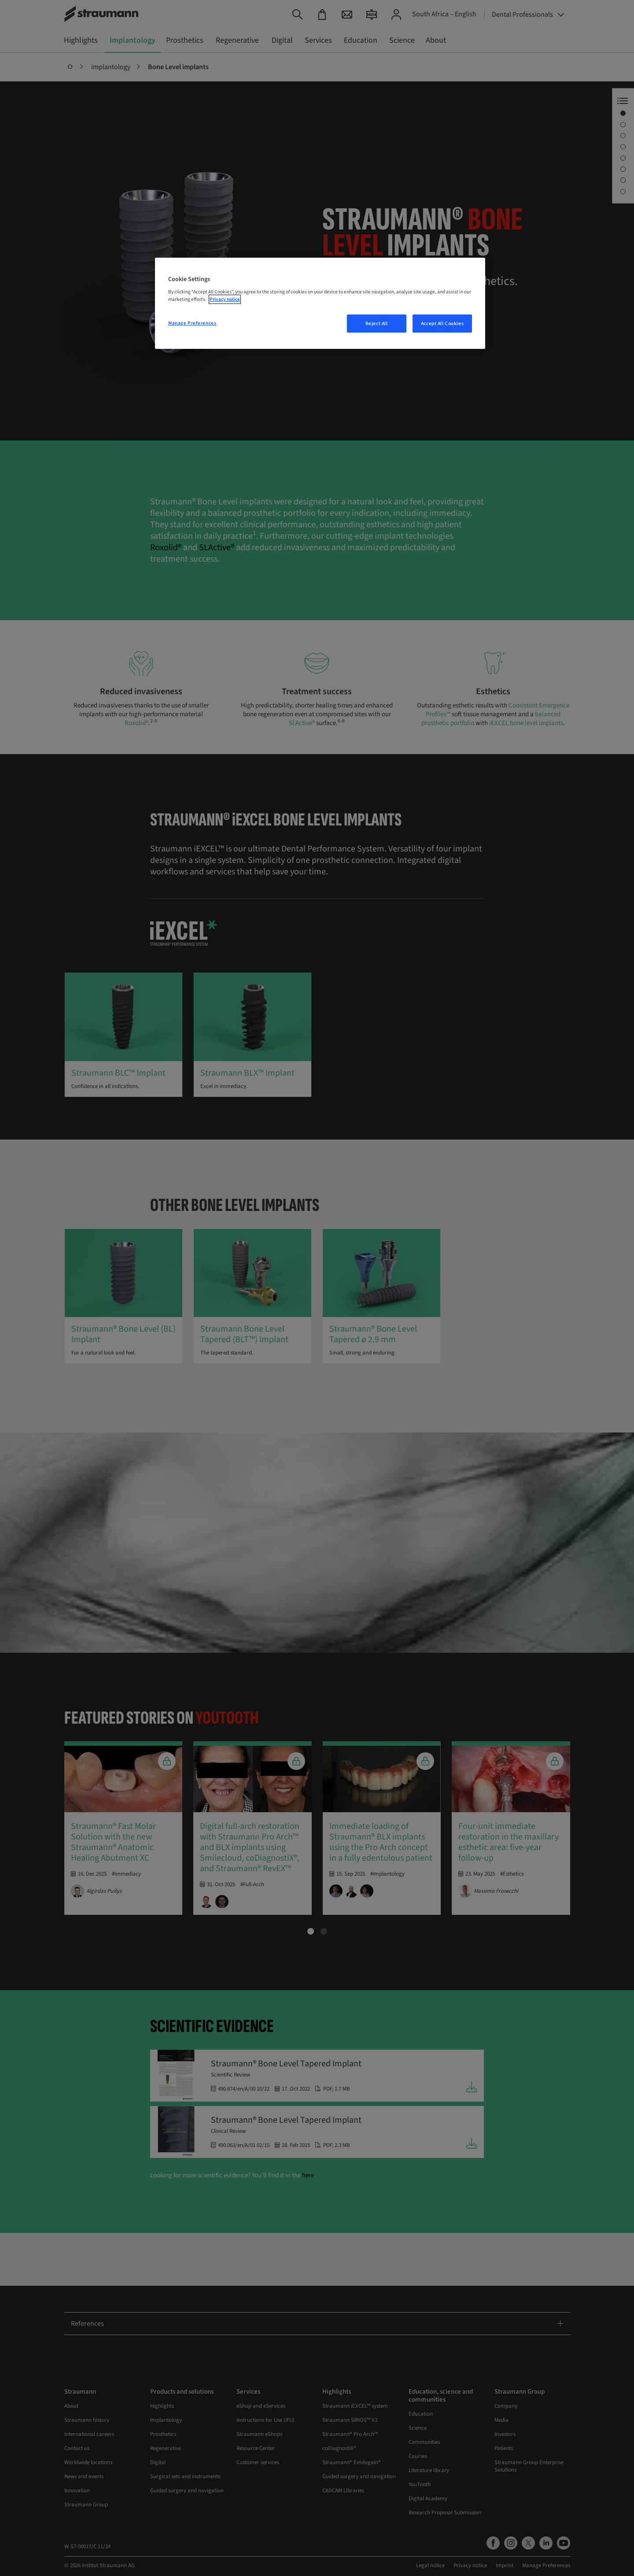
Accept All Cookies (442, 323)
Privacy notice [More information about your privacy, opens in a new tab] (225, 299)
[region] (320, 303)
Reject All (376, 323)
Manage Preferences (192, 323)
